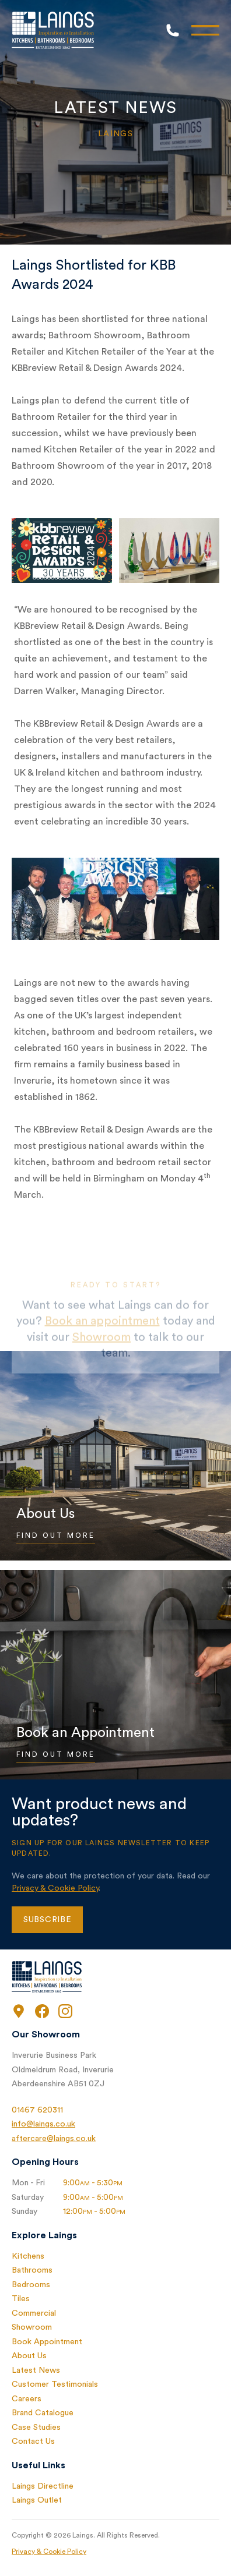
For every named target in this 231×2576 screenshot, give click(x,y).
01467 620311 (37, 2110)
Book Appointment (47, 2342)
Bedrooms (31, 2285)
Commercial (34, 2313)
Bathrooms (32, 2270)
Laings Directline (43, 2486)
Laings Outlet (37, 2500)
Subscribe (47, 1920)
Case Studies (36, 2427)
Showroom (32, 2327)
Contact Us (33, 2441)
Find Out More (55, 1535)
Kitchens (28, 2256)
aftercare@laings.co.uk (54, 2139)
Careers (26, 2399)
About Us (29, 2356)
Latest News (36, 2370)
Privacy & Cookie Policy (55, 1888)
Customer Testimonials (55, 2384)
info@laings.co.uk (43, 2124)
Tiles (21, 2299)
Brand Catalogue (43, 2413)
